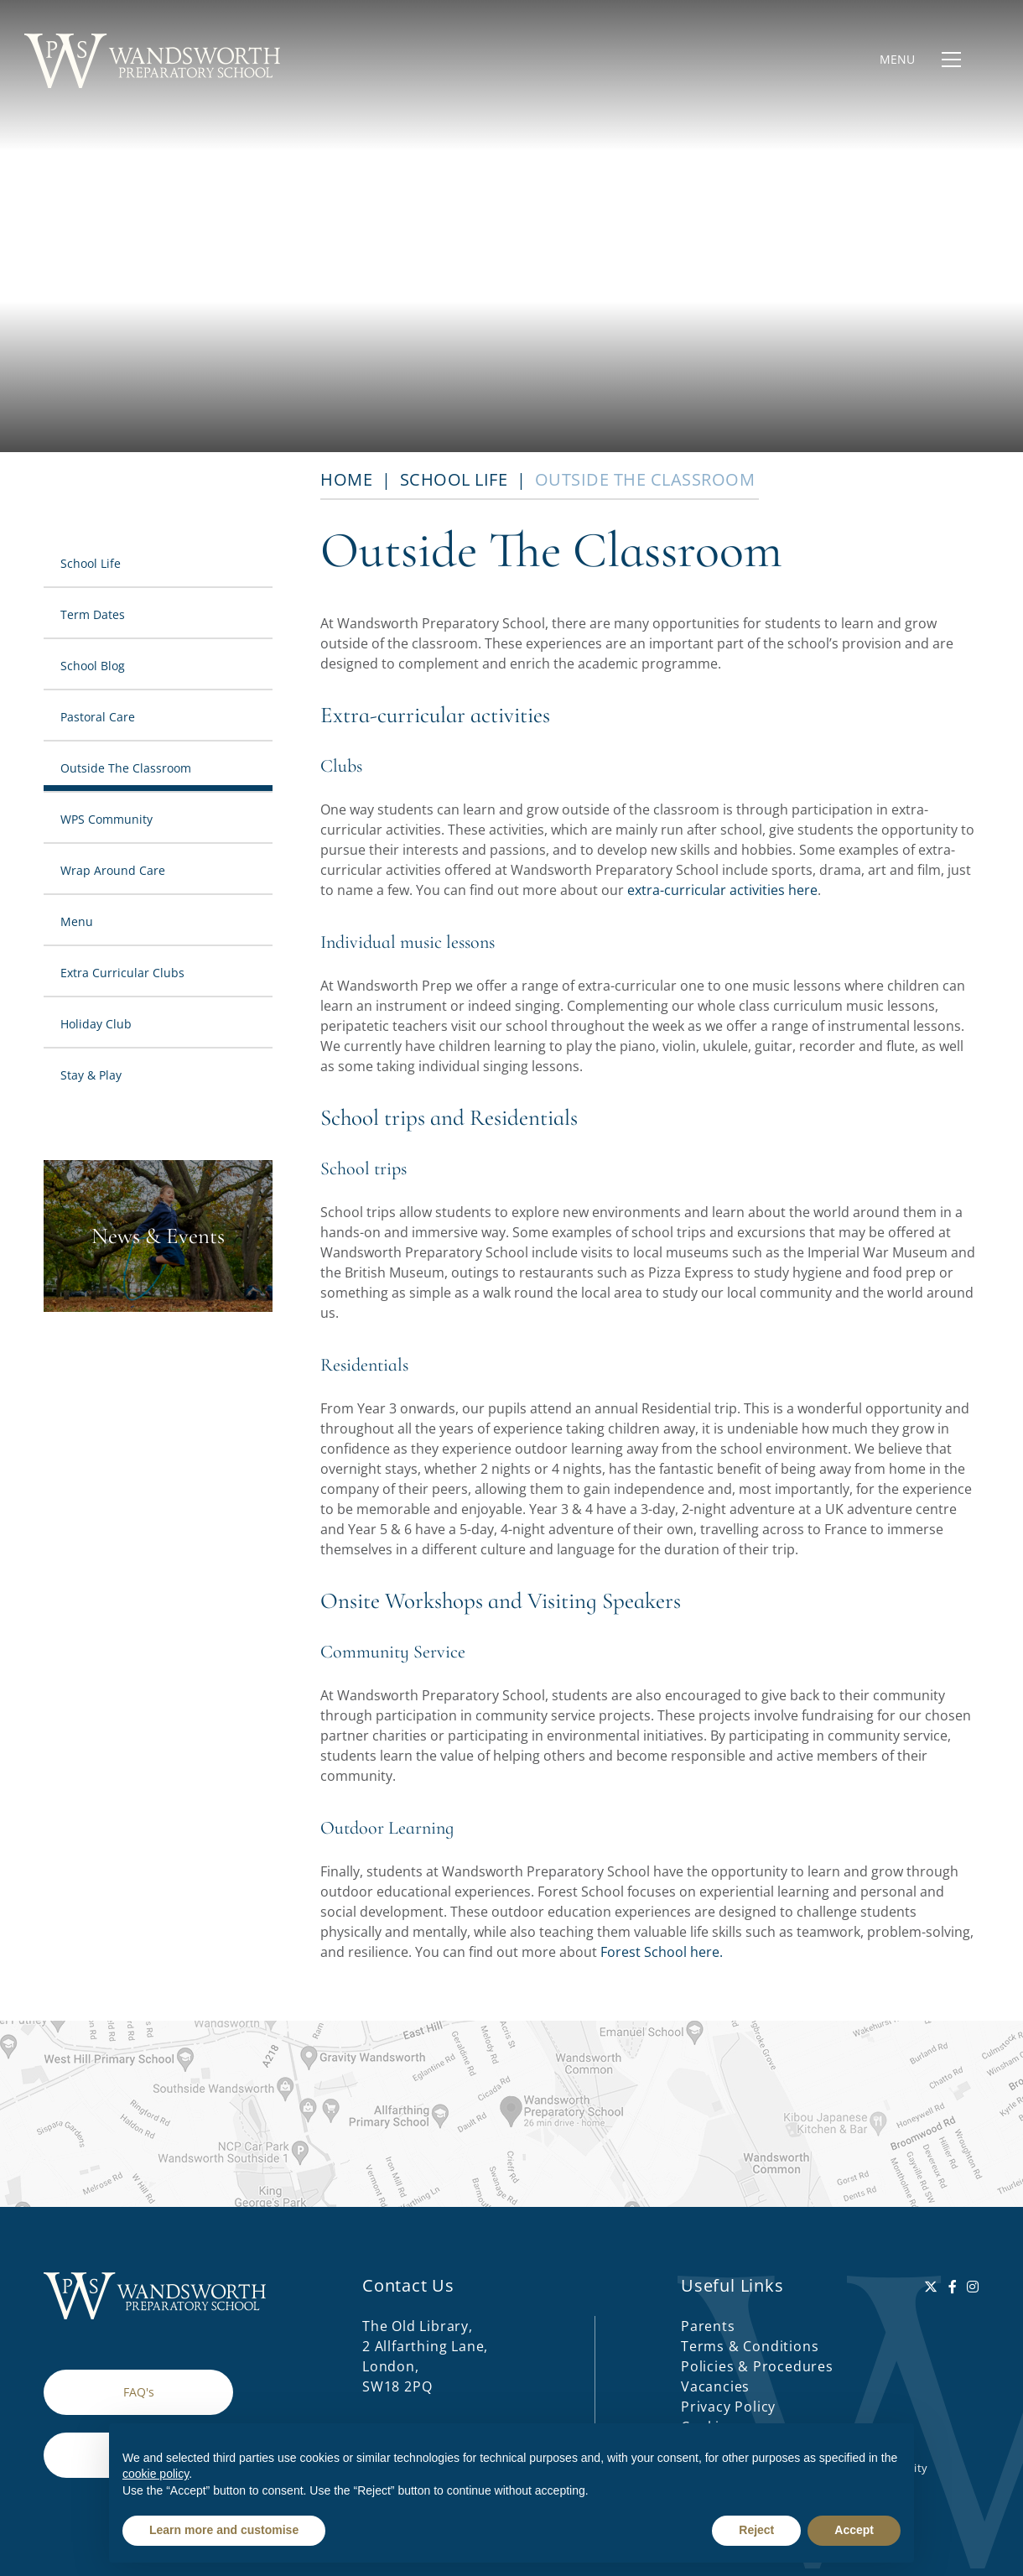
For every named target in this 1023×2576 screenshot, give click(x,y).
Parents (708, 2326)
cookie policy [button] (155, 2473)
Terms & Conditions (749, 2346)
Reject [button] (756, 2530)
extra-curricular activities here (722, 890)
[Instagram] (973, 2286)
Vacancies (715, 2386)
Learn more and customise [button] (224, 2530)
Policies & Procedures (757, 2366)
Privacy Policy (728, 2406)
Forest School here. (661, 1952)
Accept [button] (854, 2530)
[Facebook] (953, 2286)
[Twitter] (931, 2286)
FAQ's (138, 2392)
